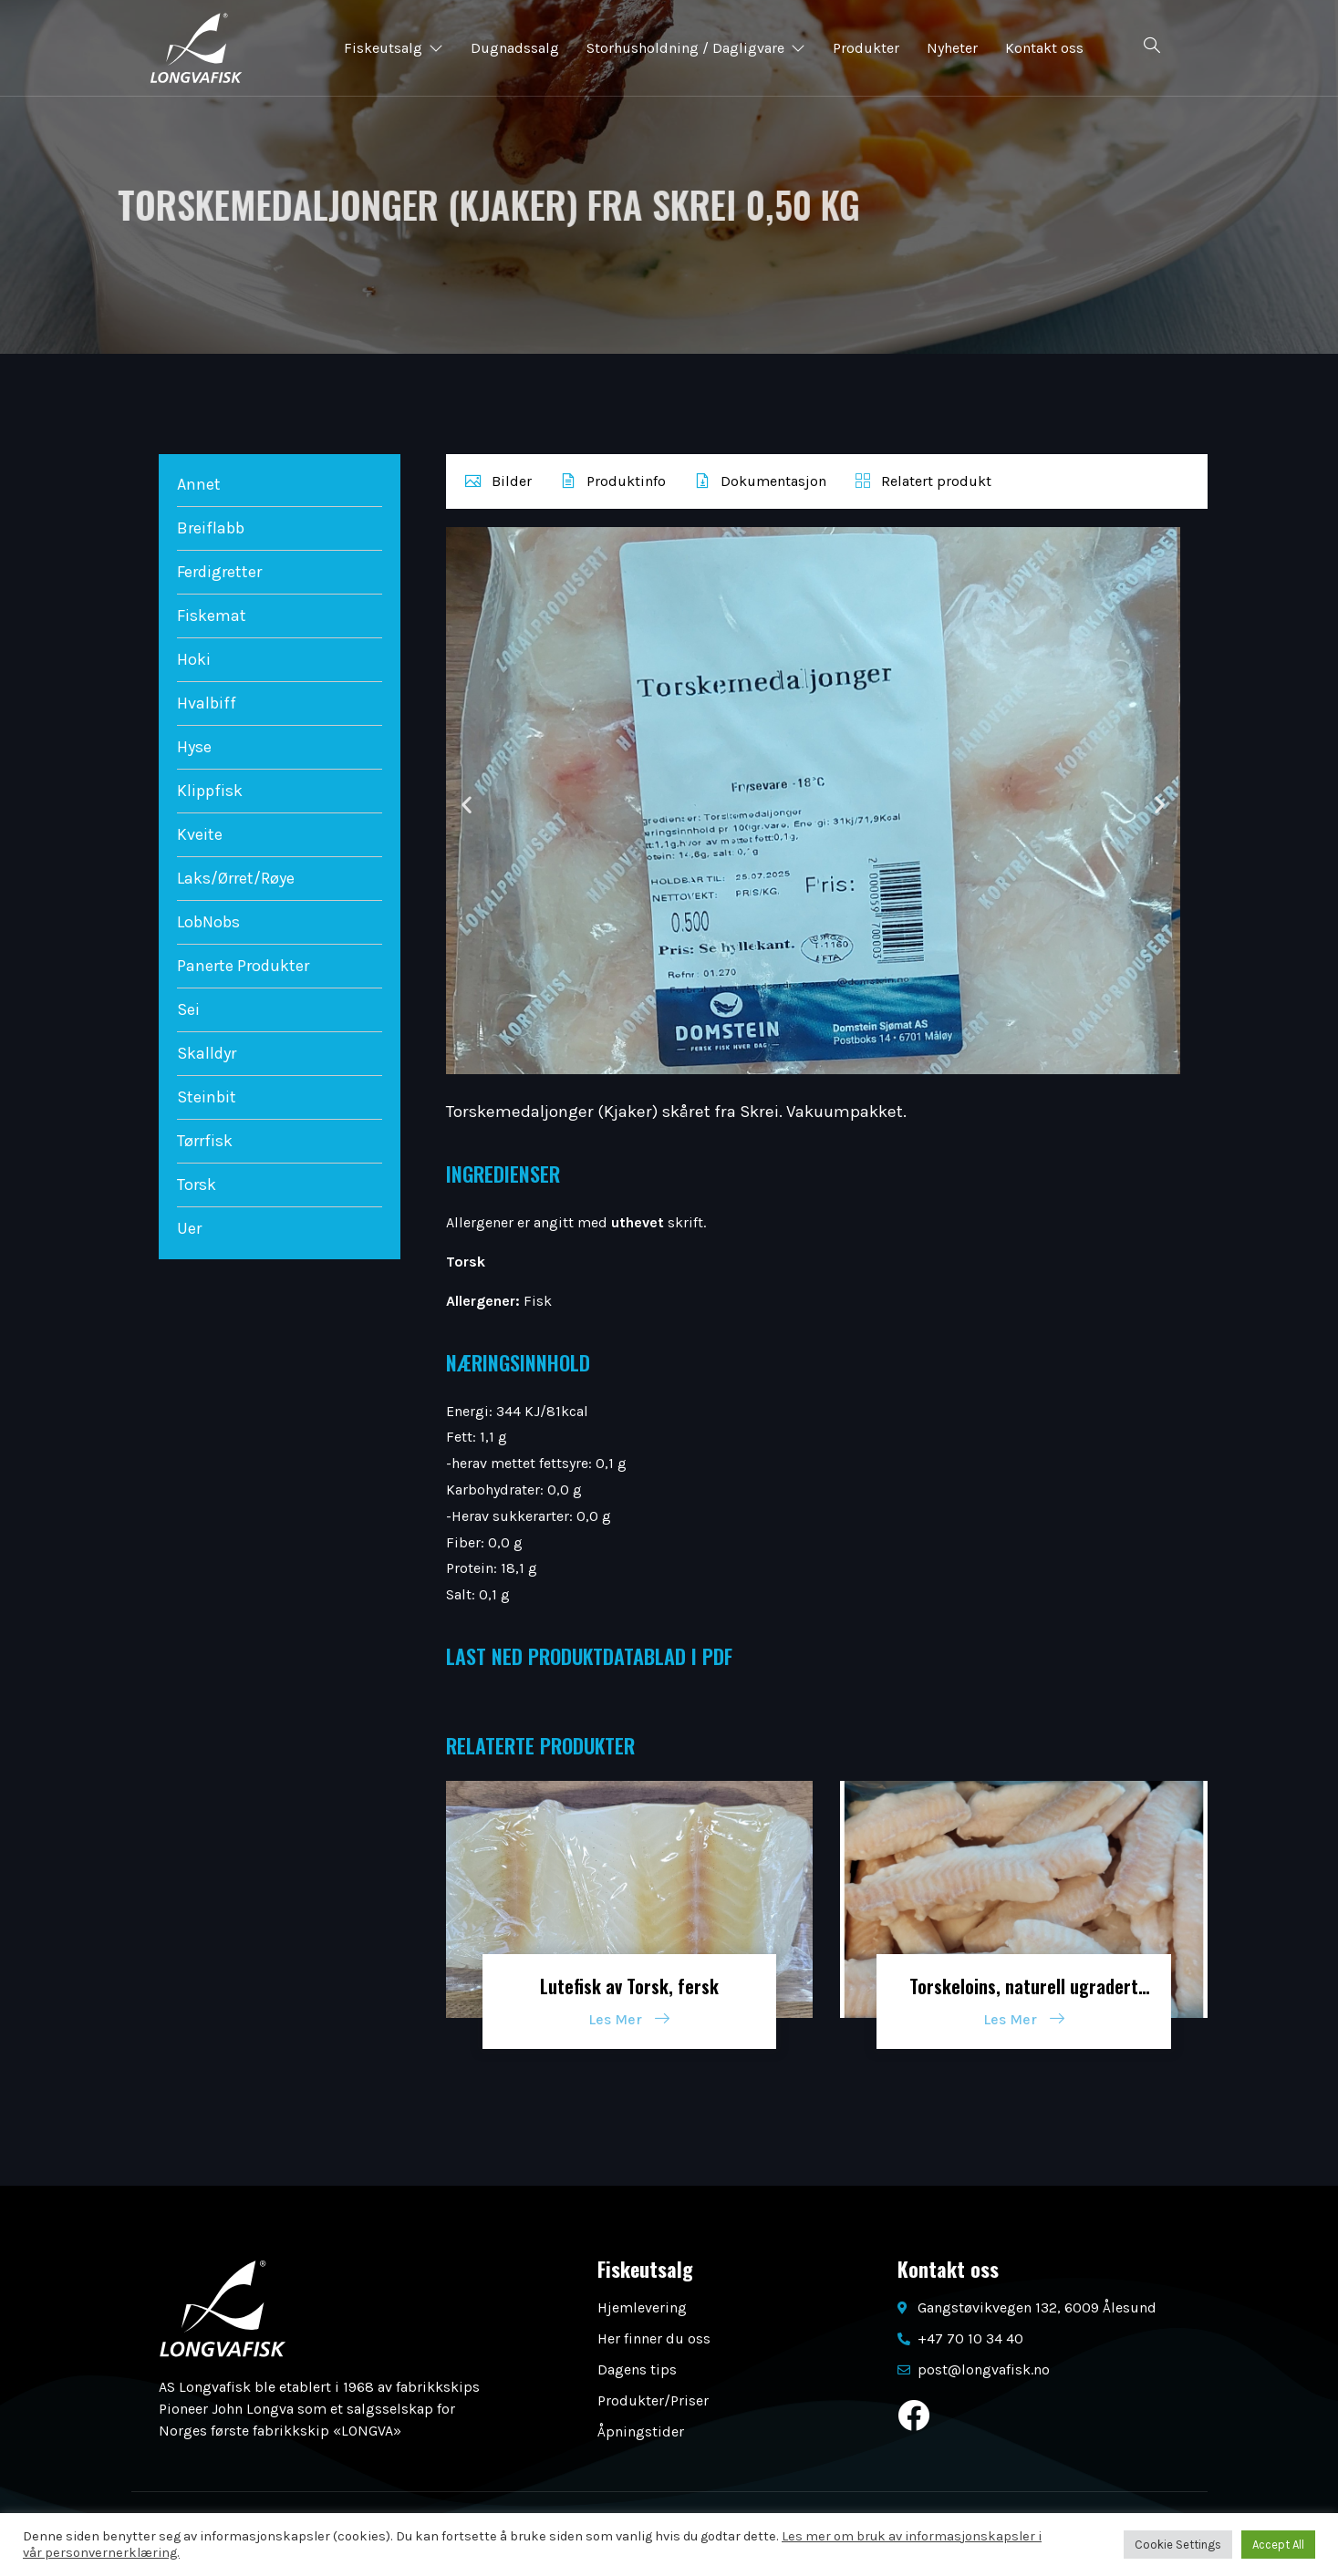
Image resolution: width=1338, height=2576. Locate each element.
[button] (466, 803)
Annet (199, 484)
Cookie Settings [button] (1178, 2544)
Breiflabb (210, 528)
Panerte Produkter (243, 966)
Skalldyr (206, 1053)
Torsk (196, 1184)
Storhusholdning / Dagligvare (695, 48)
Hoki (194, 659)
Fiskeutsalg (393, 48)
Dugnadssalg (515, 48)
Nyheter (952, 48)
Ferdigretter (219, 572)
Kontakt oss (1044, 48)
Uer (189, 1228)
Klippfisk (210, 791)
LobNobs (208, 922)
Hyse (194, 747)
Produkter (866, 48)
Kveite (200, 834)
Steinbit (206, 1097)
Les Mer (628, 2019)
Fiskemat (211, 615)
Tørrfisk (205, 1141)
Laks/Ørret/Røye (236, 878)
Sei (188, 1009)
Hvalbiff (206, 703)
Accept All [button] (1278, 2544)
